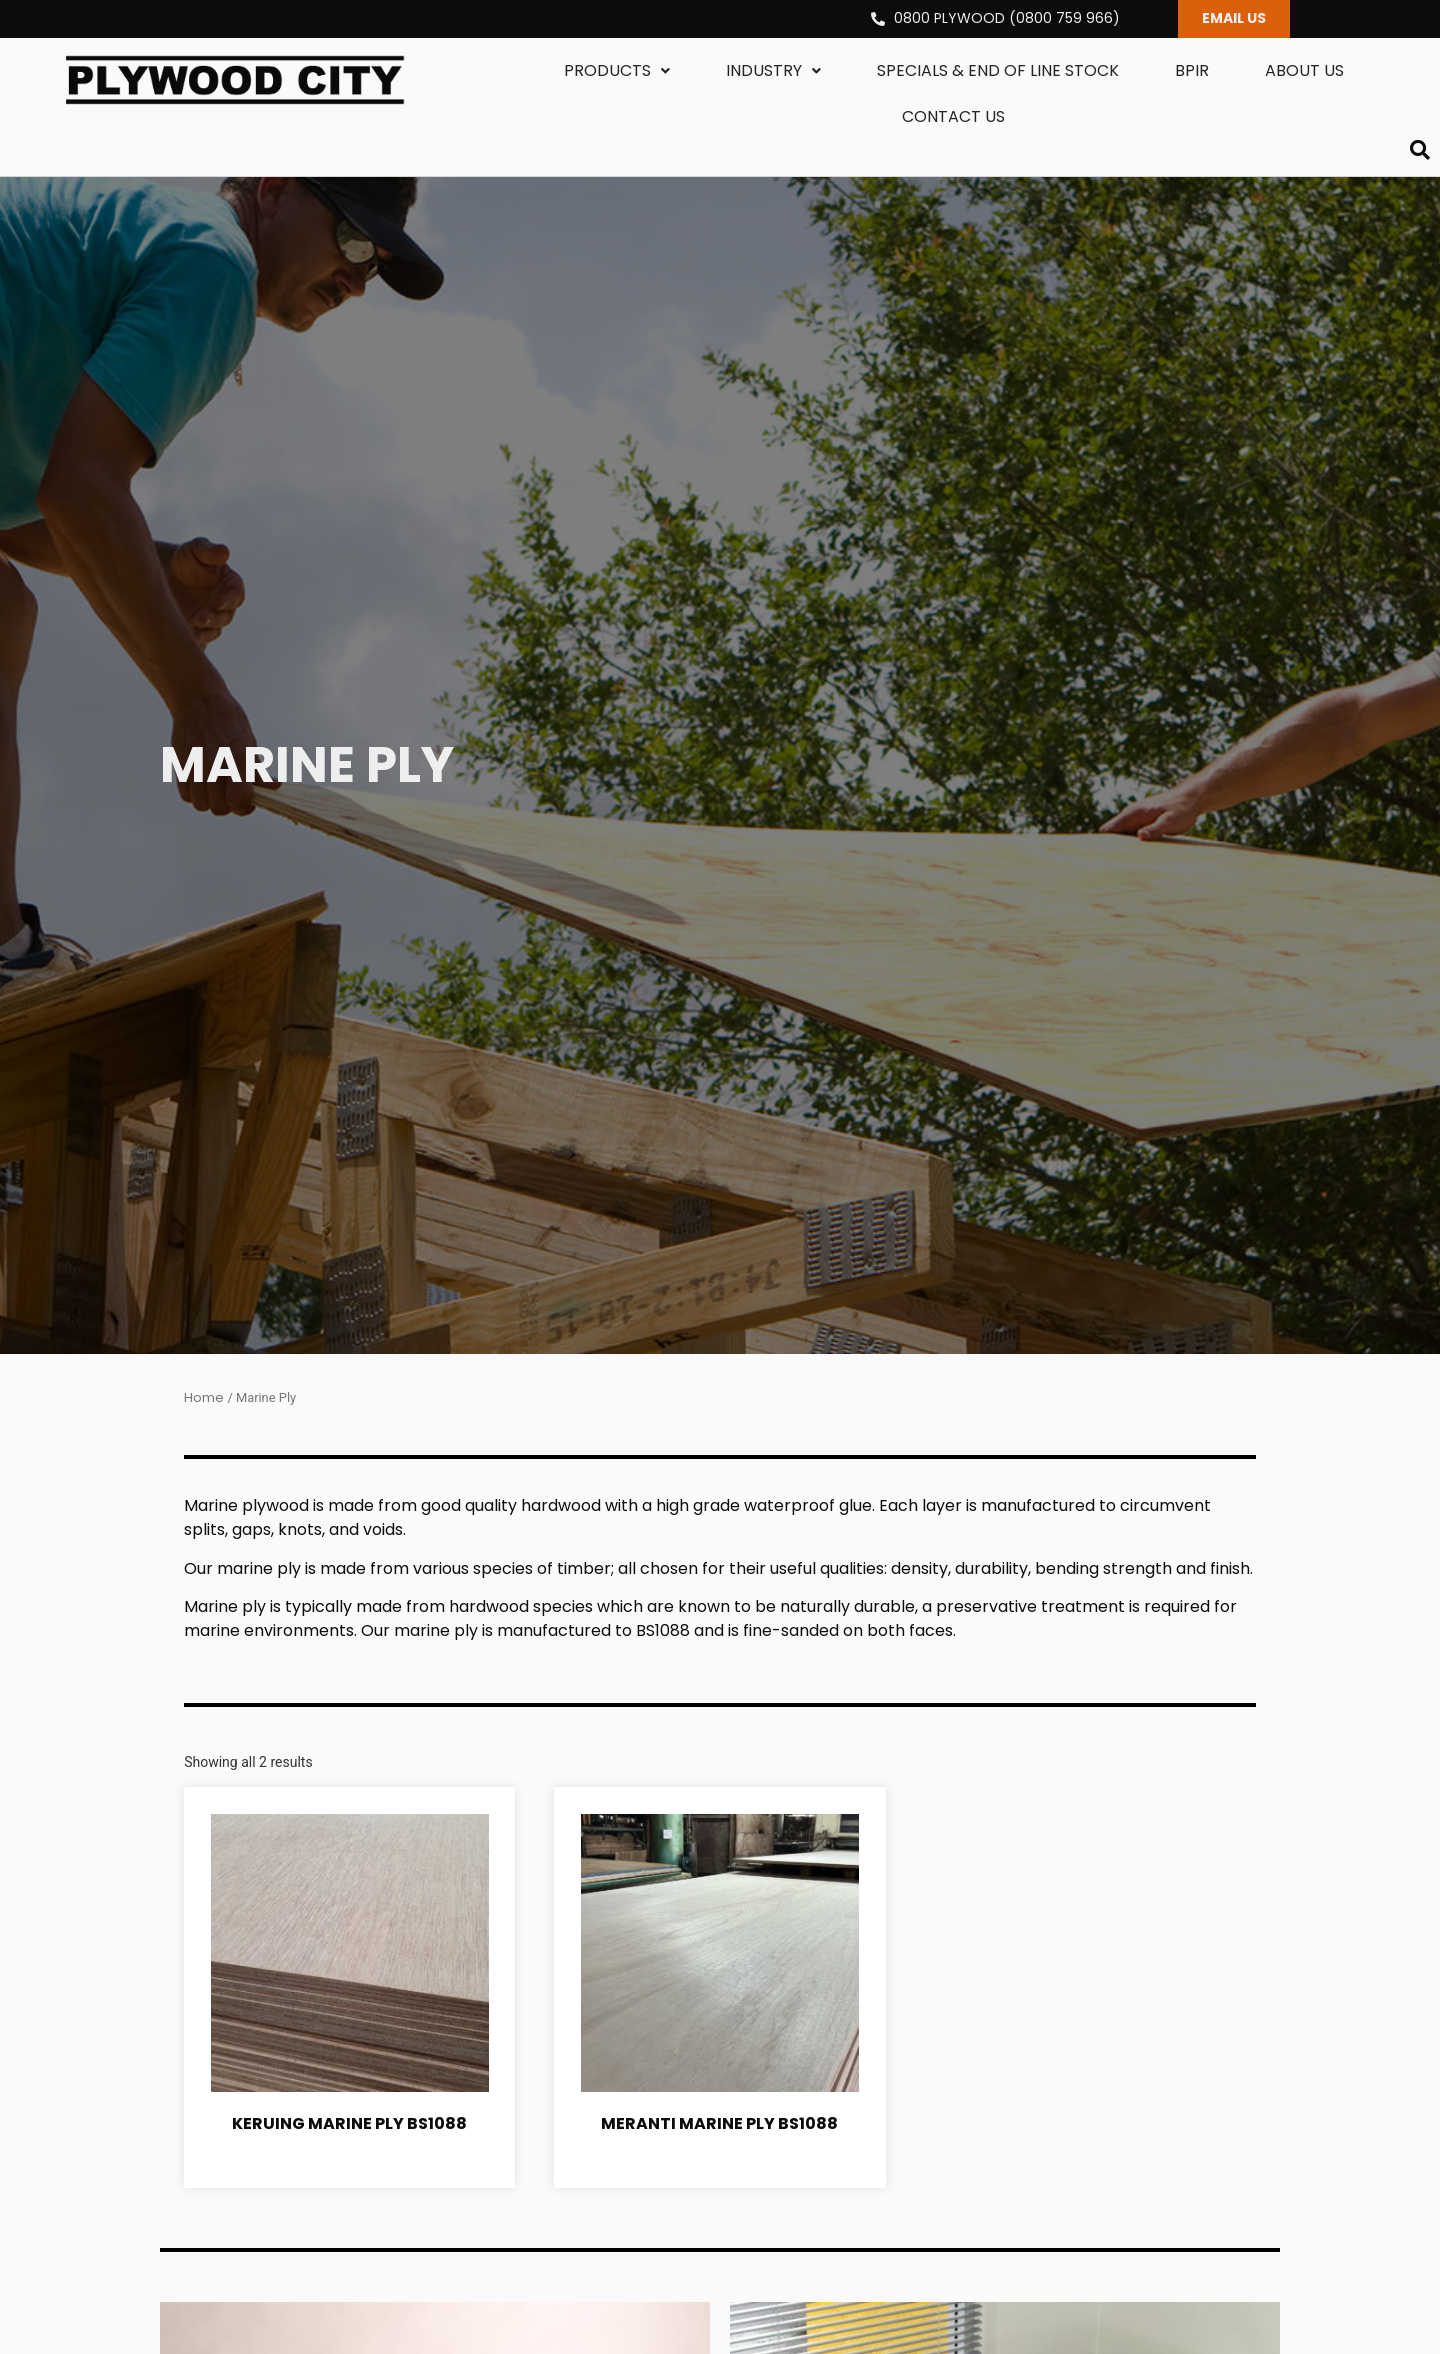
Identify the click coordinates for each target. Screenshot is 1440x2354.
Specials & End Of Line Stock (998, 71)
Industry (773, 71)
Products (617, 71)
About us (1304, 71)
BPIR (1192, 71)
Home (204, 1399)
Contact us (953, 117)
